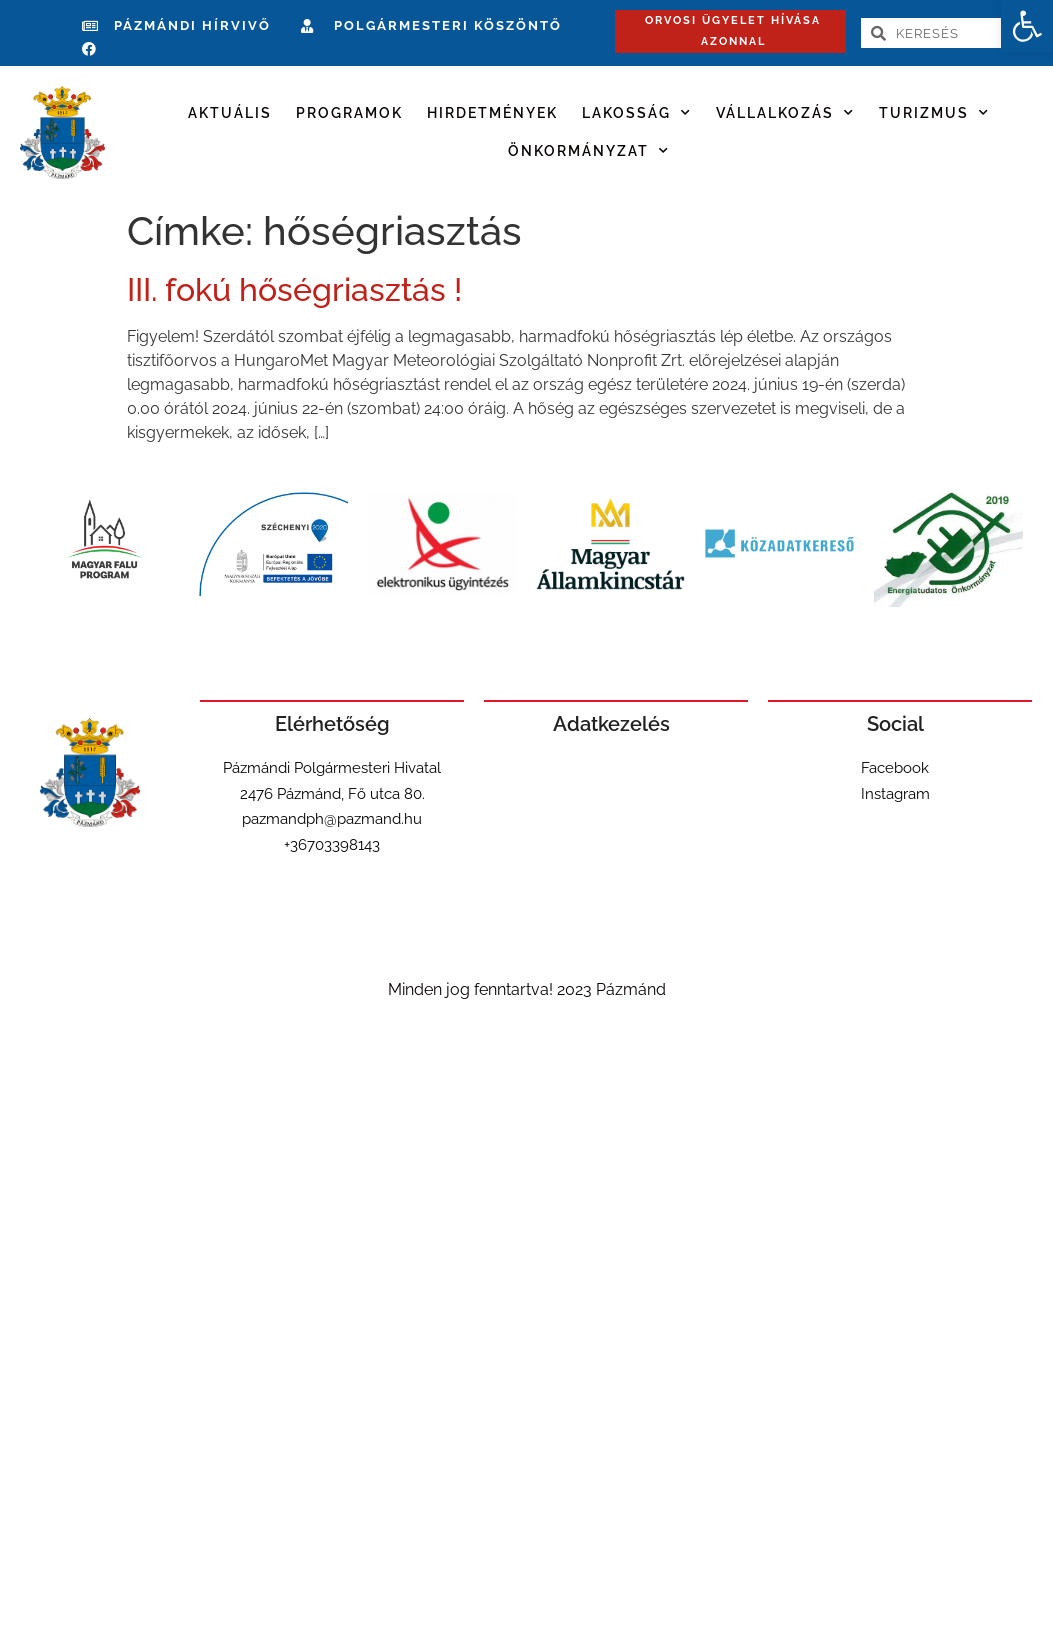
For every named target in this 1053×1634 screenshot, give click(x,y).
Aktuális (230, 113)
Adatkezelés (611, 724)
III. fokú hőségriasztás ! (294, 289)
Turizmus (934, 113)
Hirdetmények (492, 113)
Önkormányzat (589, 151)
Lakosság (637, 113)
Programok (349, 113)
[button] (1027, 26)
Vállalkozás (785, 113)
